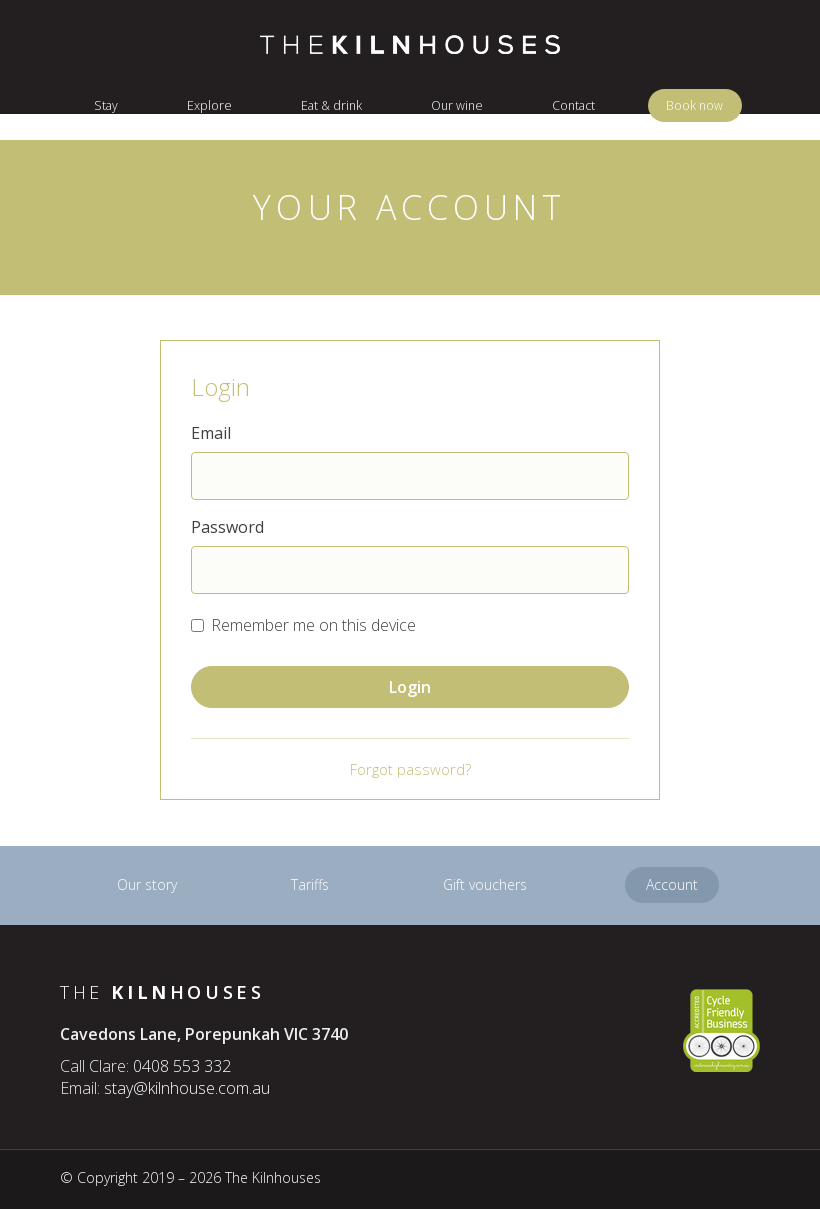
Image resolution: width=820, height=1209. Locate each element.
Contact (573, 105)
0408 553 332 (182, 1066)
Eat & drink (331, 105)
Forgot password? (410, 769)
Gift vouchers (485, 884)
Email (211, 433)
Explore (209, 105)
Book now (694, 105)
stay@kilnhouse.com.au (187, 1088)
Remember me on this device (313, 625)
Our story (147, 884)
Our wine (457, 105)
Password (227, 527)
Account (672, 884)
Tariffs (310, 884)
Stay (106, 105)
